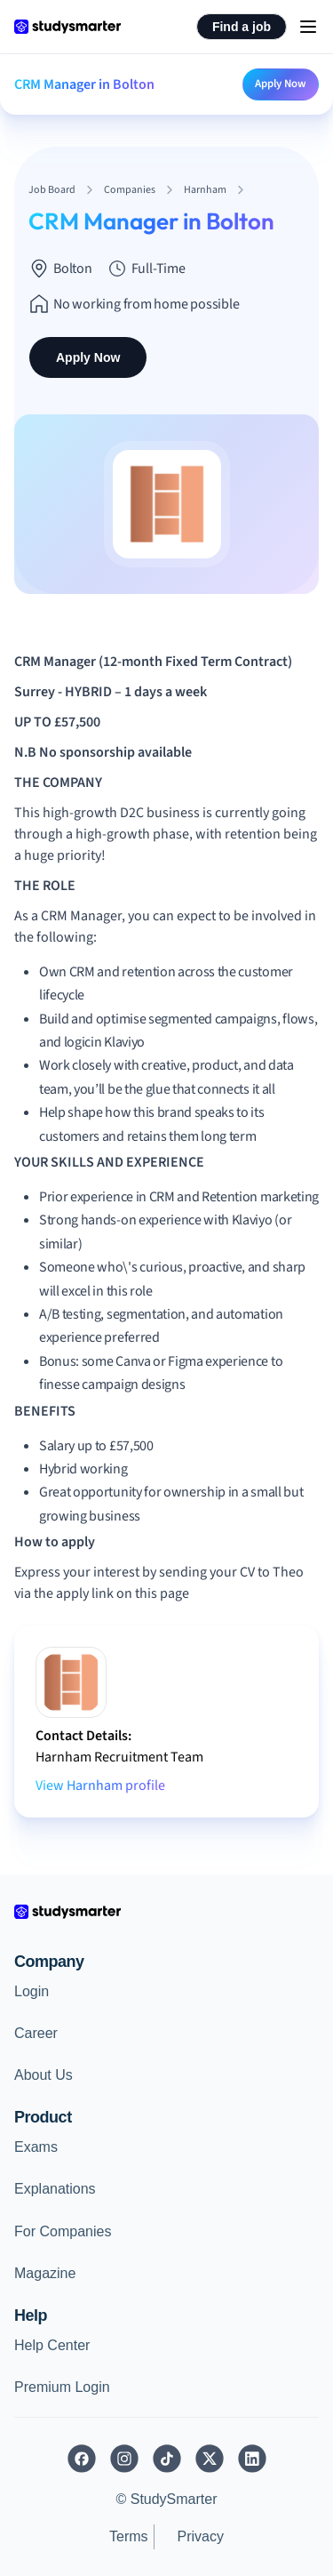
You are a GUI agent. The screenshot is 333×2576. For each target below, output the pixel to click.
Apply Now (280, 84)
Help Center (52, 2345)
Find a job (241, 27)
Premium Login (62, 2387)
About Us (43, 2074)
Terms (128, 2536)
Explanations (55, 2188)
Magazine (44, 2273)
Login (31, 1991)
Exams (36, 2147)
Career (36, 2033)
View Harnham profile (100, 1785)
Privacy (201, 2536)
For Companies (62, 2231)
